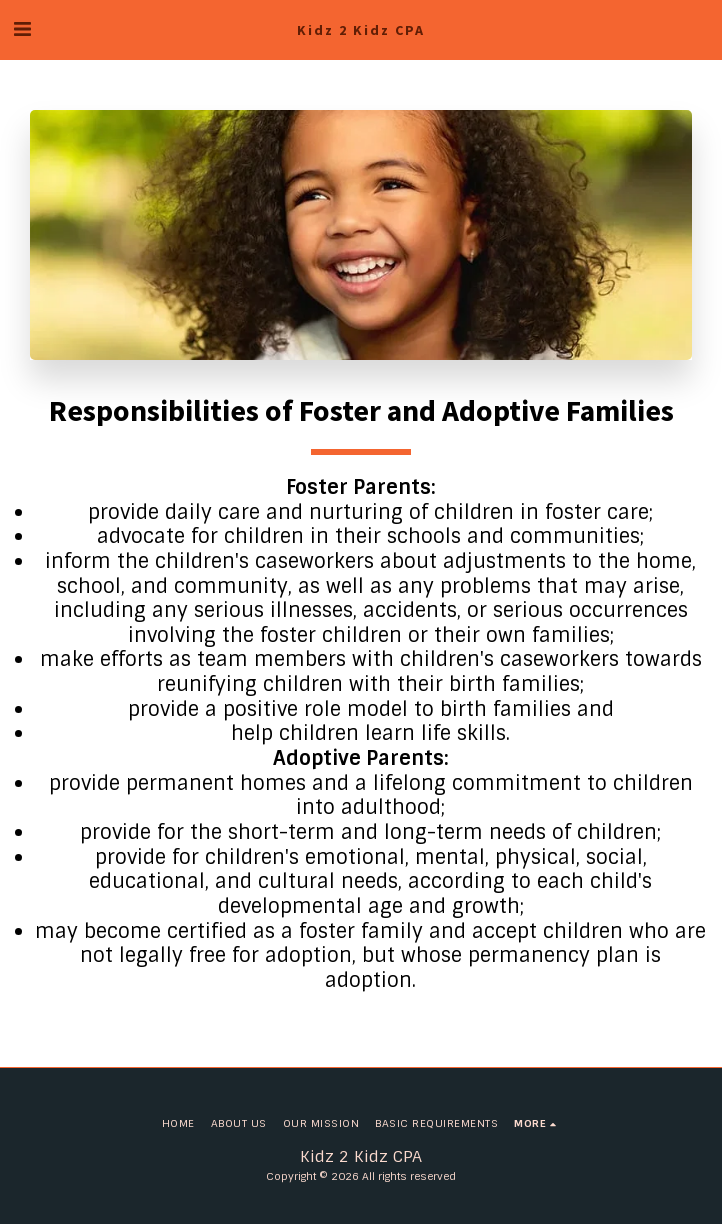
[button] (22, 29)
